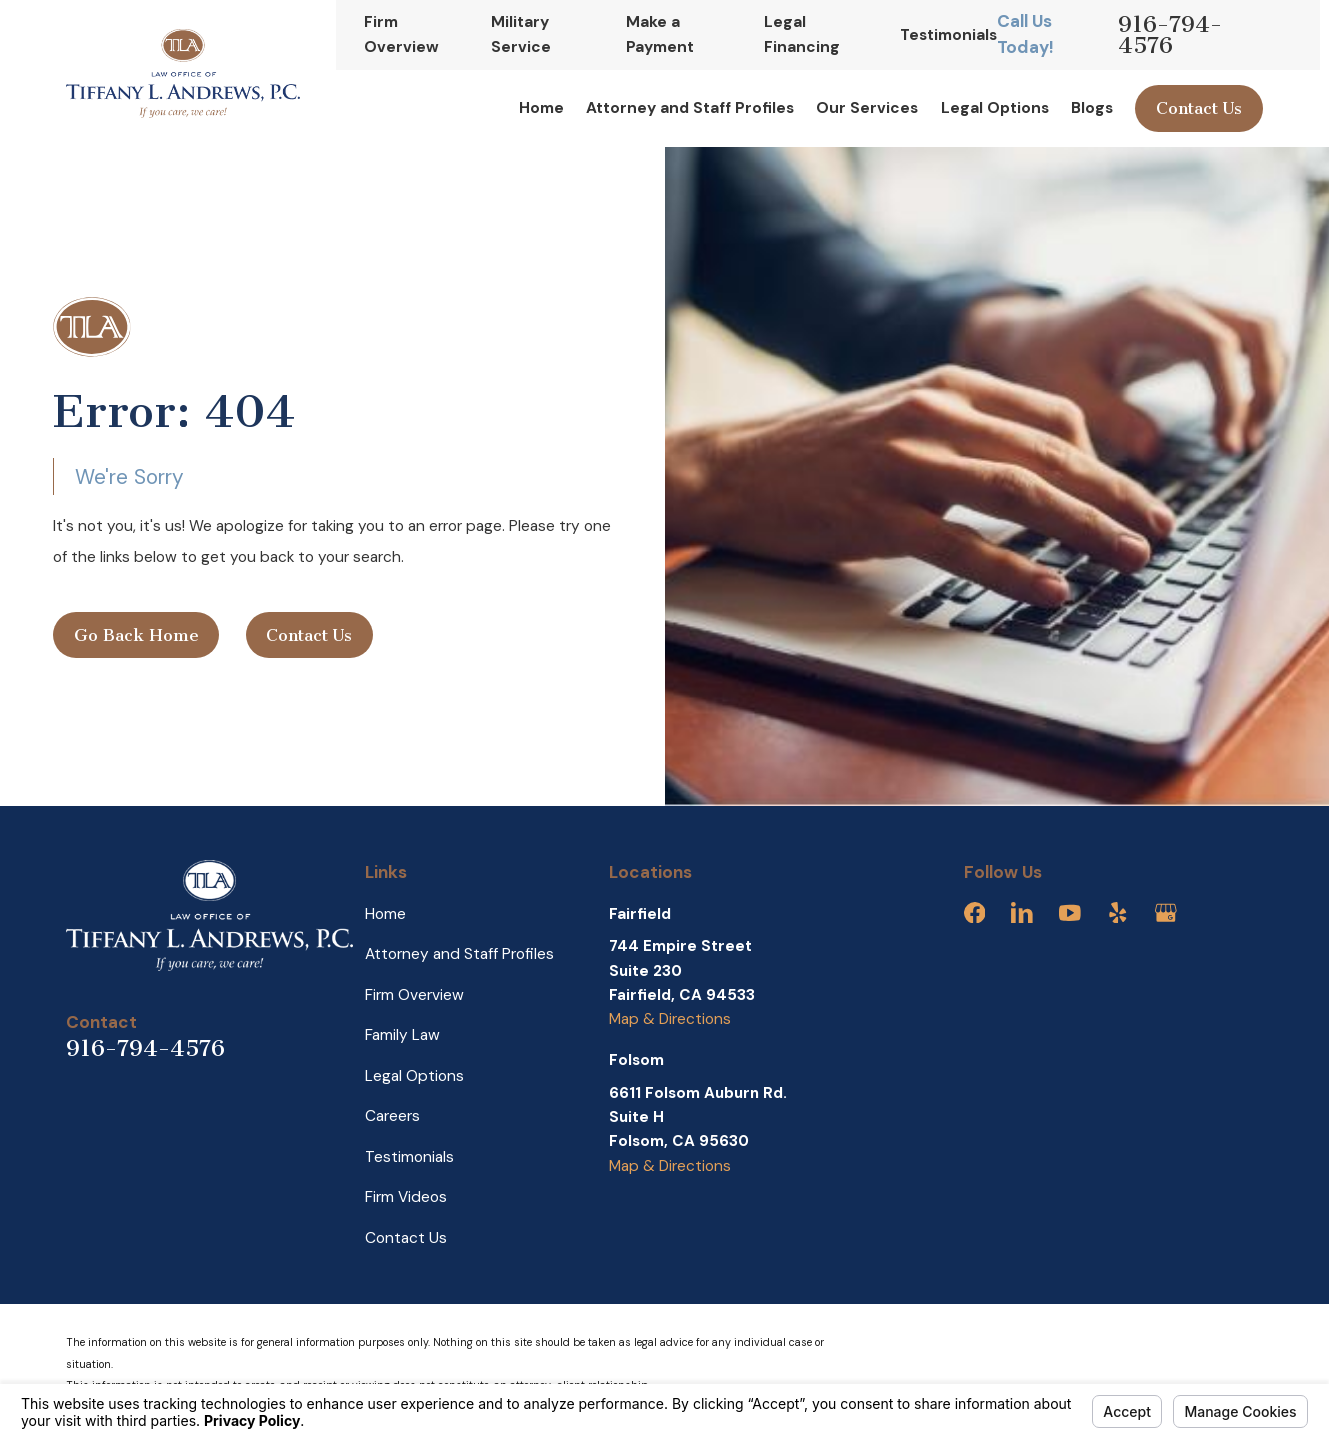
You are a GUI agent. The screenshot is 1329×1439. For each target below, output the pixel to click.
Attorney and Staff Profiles (459, 954)
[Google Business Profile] (1166, 913)
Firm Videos (406, 1197)
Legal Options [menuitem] (995, 108)
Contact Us (1199, 108)
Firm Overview (414, 995)
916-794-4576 (1170, 35)
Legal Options (414, 1076)
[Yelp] (1118, 913)
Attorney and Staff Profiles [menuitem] (690, 108)
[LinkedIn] (1022, 913)
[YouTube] (1070, 913)
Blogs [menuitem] (1092, 108)
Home (385, 914)
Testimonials (948, 35)
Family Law (402, 1035)
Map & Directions (670, 1019)
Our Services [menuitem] (867, 108)
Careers (392, 1116)
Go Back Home (136, 635)
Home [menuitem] (541, 108)
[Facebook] (975, 913)
